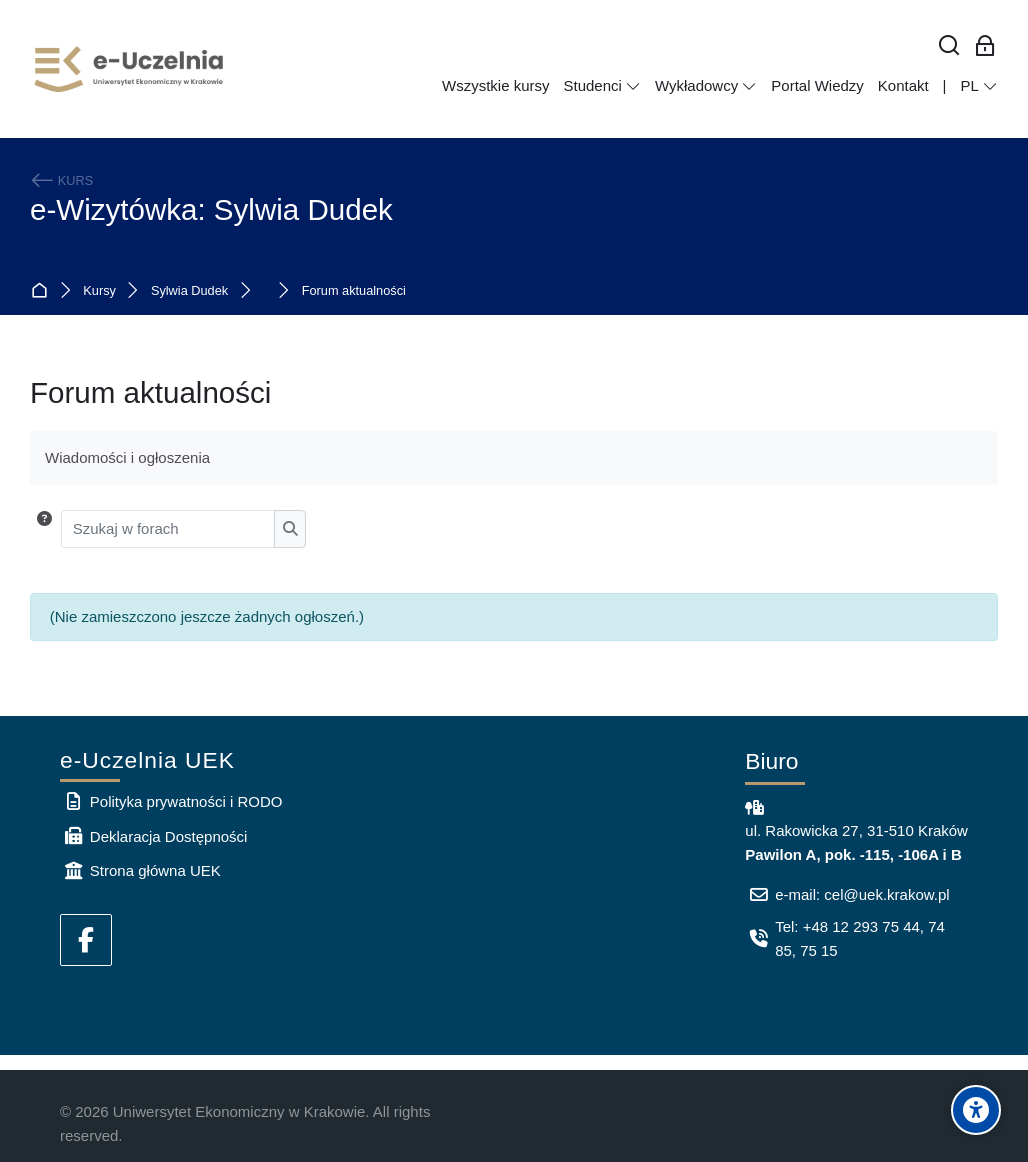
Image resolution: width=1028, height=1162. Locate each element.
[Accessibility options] (976, 1110)
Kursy (99, 291)
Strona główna (43, 291)
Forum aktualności (354, 291)
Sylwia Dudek (189, 291)
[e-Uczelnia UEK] (130, 69)
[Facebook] (86, 940)
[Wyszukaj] (949, 46)
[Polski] (979, 86)
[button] (44, 529)
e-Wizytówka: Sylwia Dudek (211, 209)
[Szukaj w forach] (168, 529)
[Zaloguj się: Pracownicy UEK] (985, 46)
